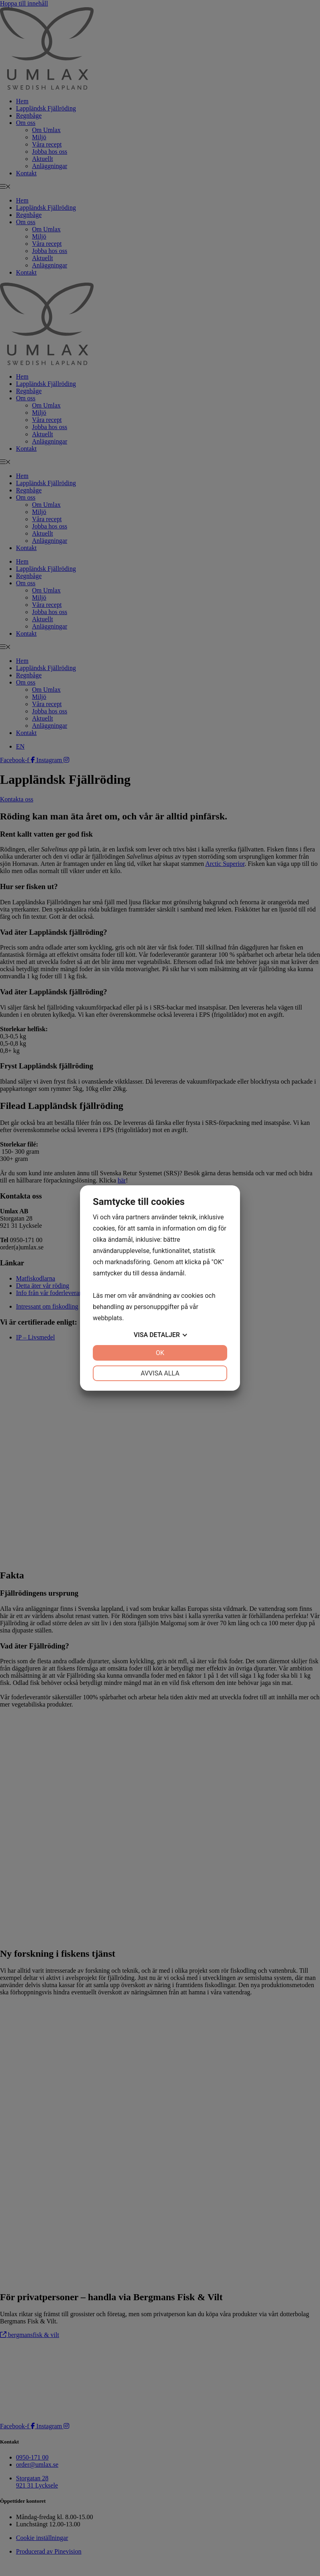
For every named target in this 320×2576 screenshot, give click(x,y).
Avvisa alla (160, 1373)
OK (160, 1353)
